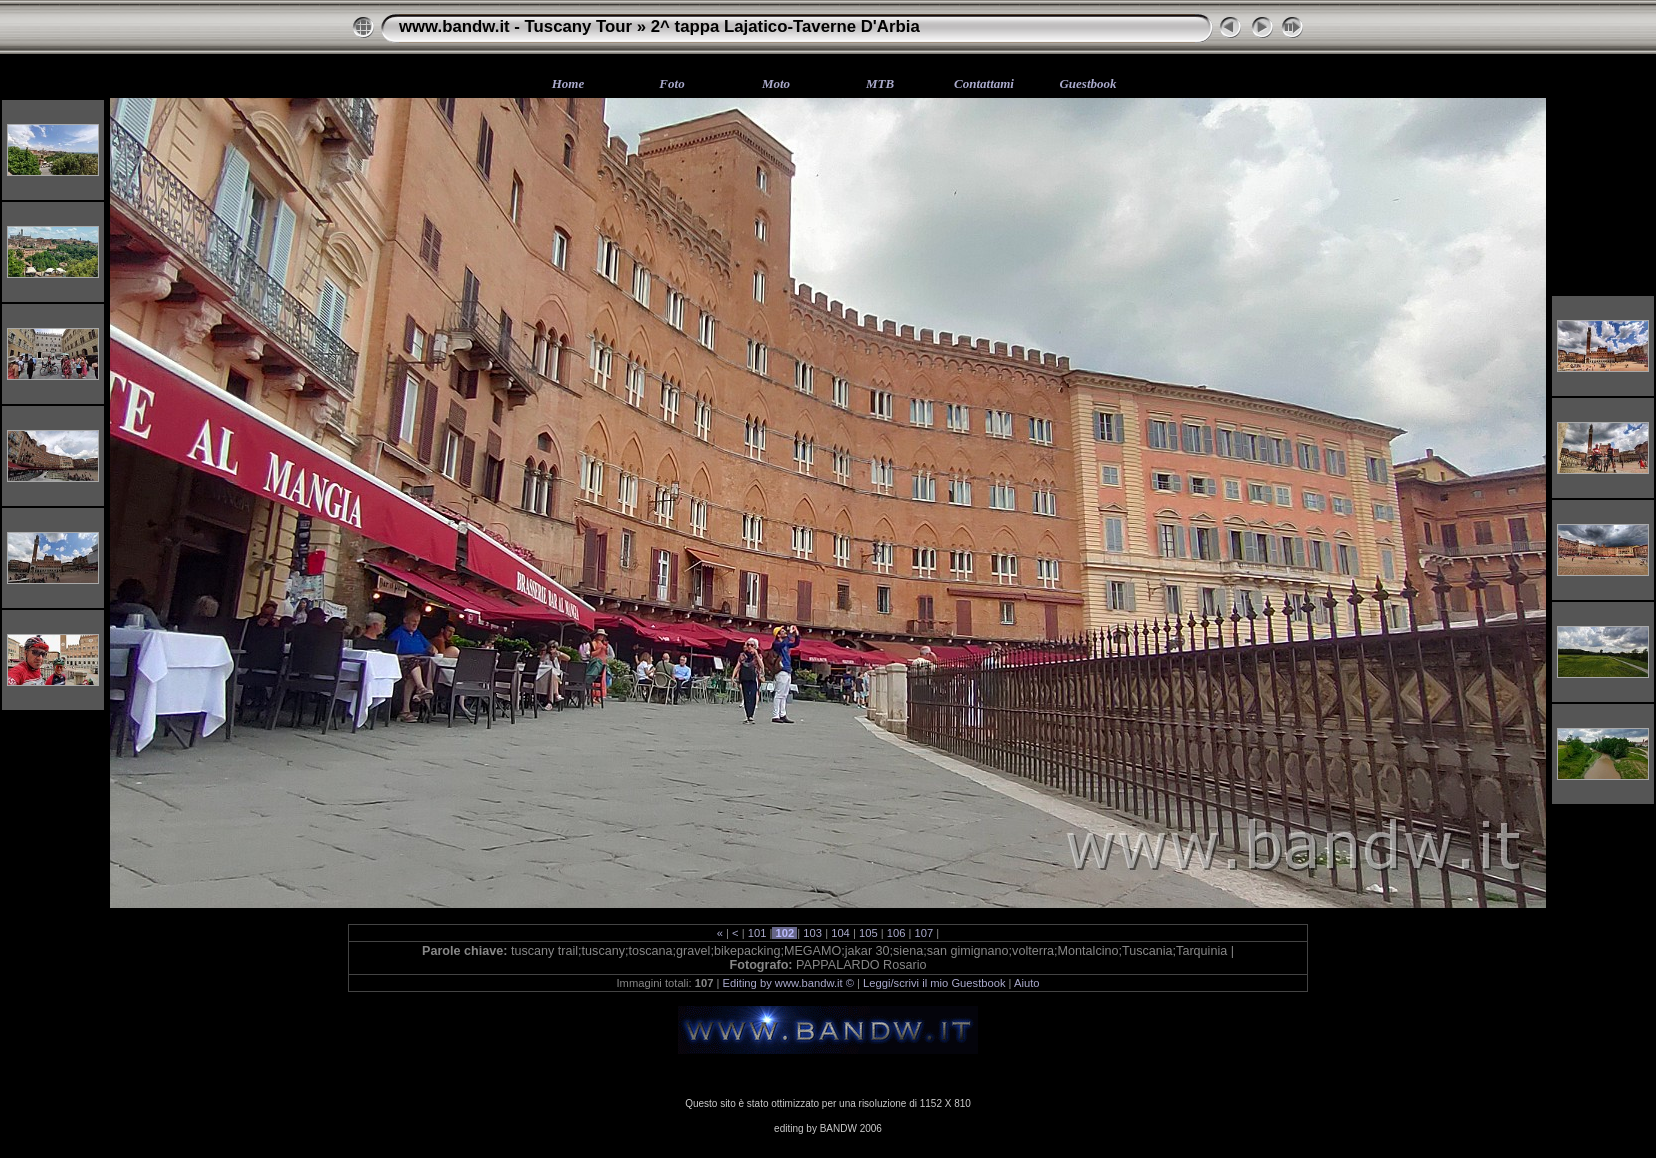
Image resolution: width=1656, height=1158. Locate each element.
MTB (880, 83)
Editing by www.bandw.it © (788, 983)
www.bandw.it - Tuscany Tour (515, 26)
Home (568, 83)
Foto (671, 83)
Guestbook (1087, 83)
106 (896, 933)
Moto (776, 83)
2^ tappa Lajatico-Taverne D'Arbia (785, 26)
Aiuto (1027, 983)
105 (868, 933)
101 (757, 933)
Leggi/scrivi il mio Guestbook (934, 983)
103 (812, 933)
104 (840, 933)
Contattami (984, 83)
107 (923, 933)
